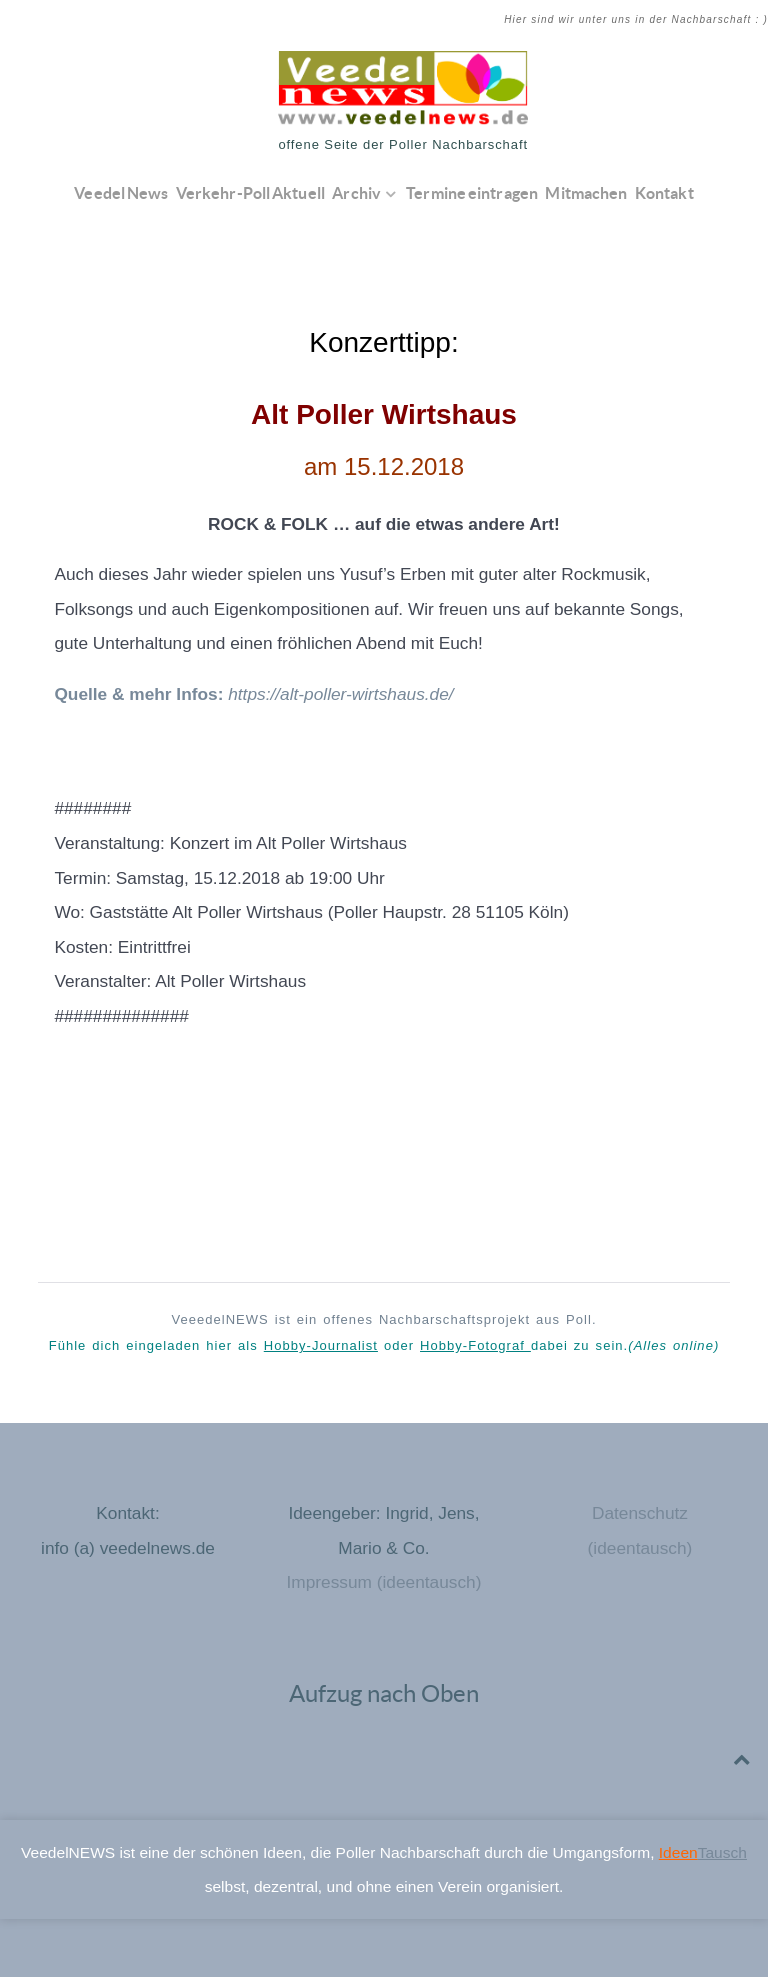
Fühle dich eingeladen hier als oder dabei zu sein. (384, 1345)
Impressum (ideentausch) (383, 1582)
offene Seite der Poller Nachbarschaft (403, 144)
